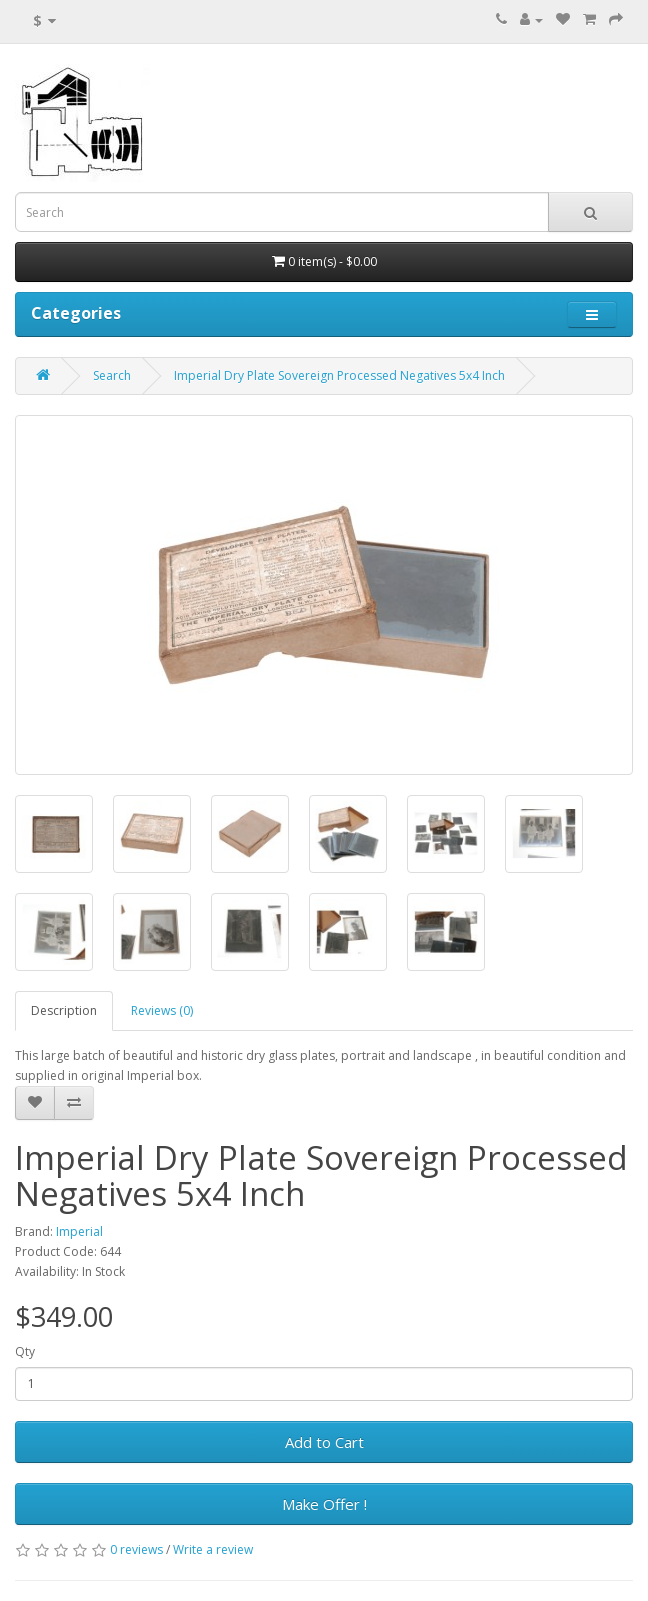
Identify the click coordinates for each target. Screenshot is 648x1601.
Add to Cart (324, 1442)
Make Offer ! (324, 1504)
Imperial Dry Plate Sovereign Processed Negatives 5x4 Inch (339, 375)
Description (64, 1010)
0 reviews (136, 1549)
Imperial (79, 1231)
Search (112, 375)
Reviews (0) (162, 1010)
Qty (25, 1351)
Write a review (213, 1549)
